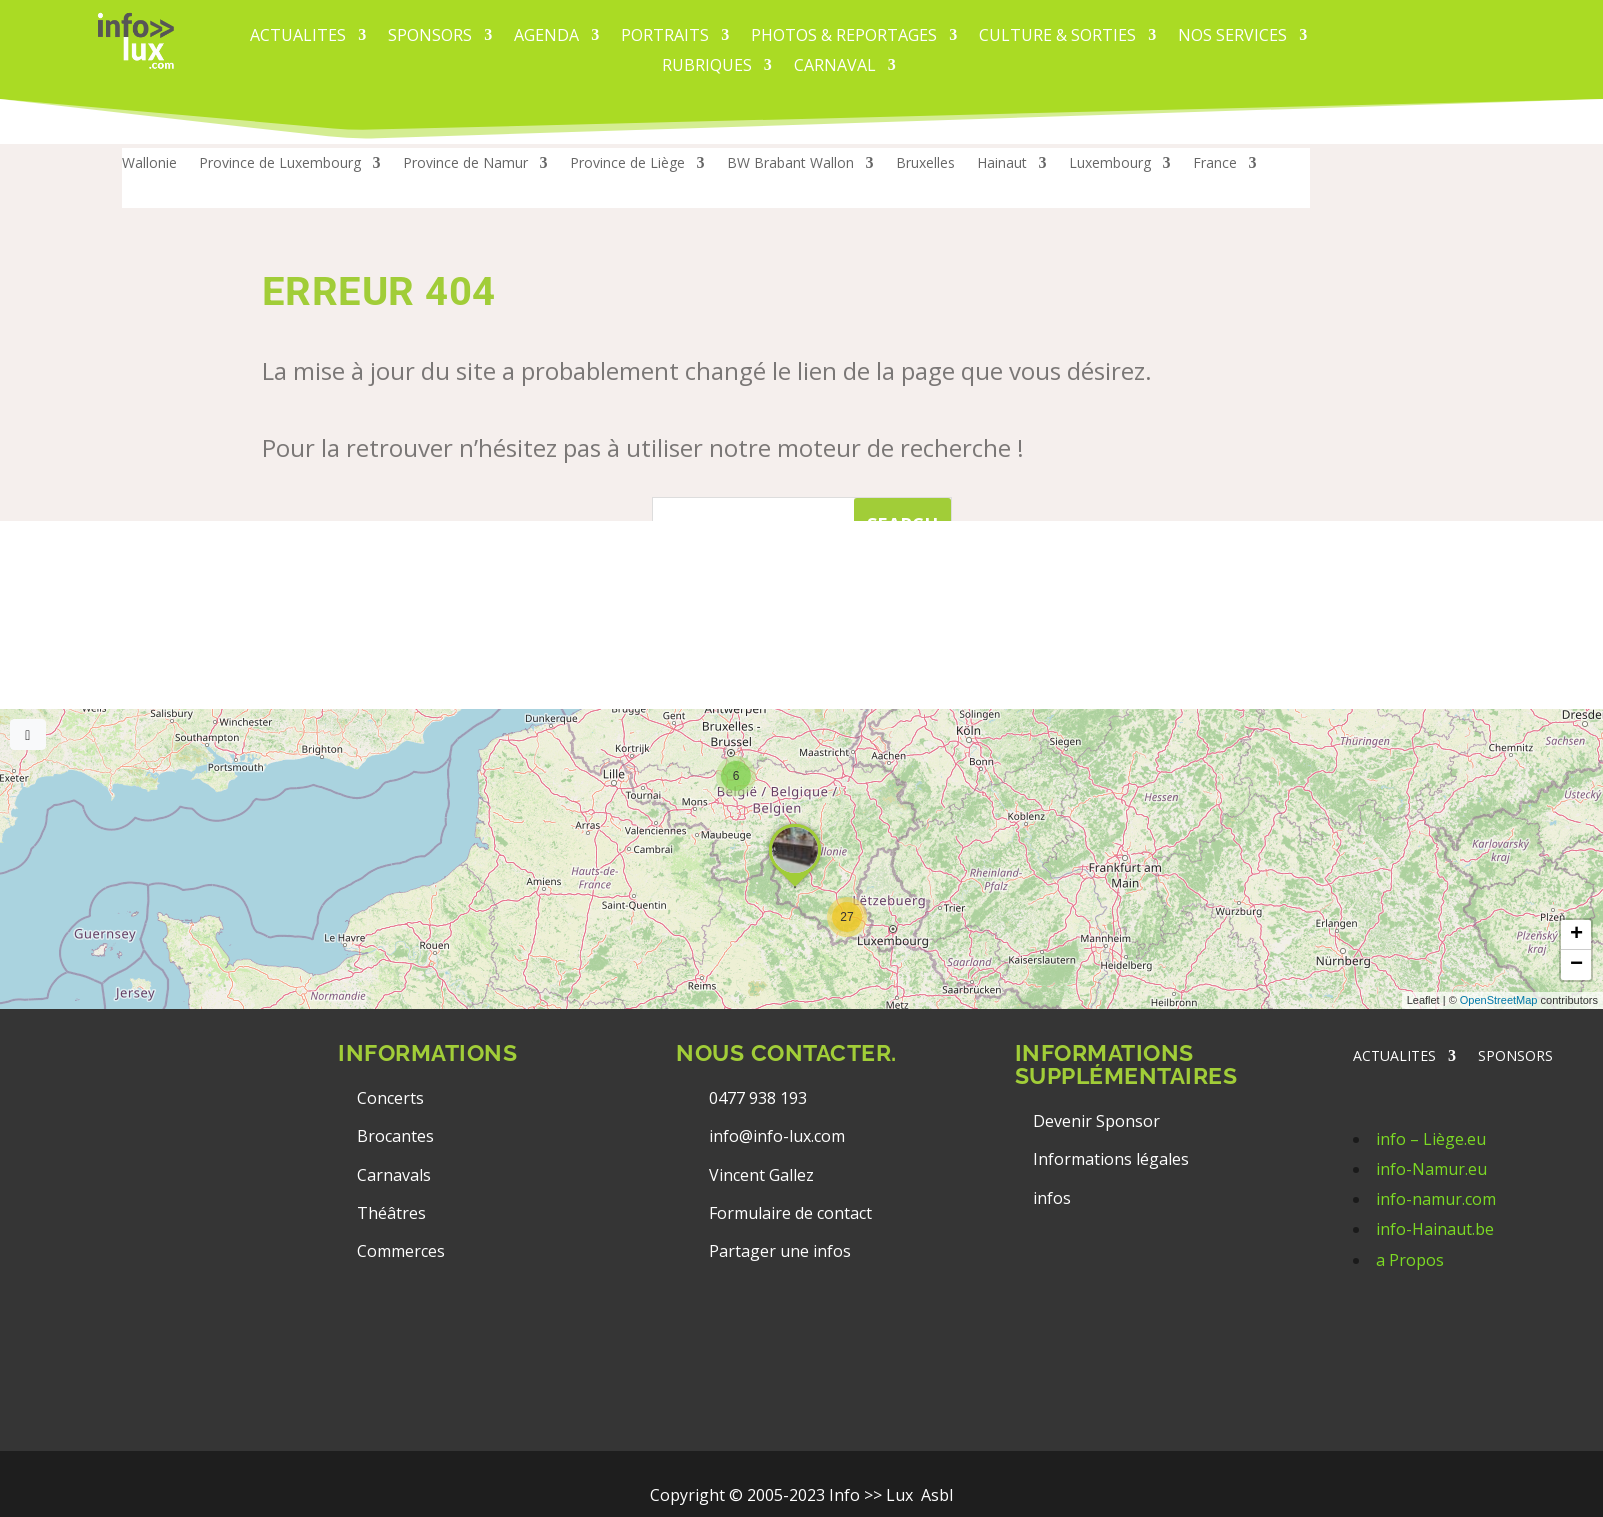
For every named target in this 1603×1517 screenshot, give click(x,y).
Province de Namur (465, 164)
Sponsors (430, 37)
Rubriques (707, 67)
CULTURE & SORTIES (1057, 37)
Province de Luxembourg (280, 164)
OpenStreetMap (1499, 1000)
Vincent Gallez (761, 1175)
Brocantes (395, 1136)
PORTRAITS (665, 37)
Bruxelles (925, 164)
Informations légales (1111, 1159)
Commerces (401, 1251)
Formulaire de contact (790, 1213)
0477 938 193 (758, 1098)
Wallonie (149, 164)
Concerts (390, 1098)
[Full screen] (28, 734)
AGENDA (546, 37)
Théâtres (391, 1213)
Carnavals (394, 1175)
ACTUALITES (298, 37)
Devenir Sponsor (1096, 1121)
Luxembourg (1110, 164)
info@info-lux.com (777, 1136)
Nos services (1232, 37)
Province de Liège (627, 164)
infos (1054, 1198)
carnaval (835, 67)
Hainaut (1002, 164)
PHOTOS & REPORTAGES (844, 37)
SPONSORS (1515, 1057)
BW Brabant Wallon (790, 164)
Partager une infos (780, 1251)
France (1215, 164)
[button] (847, 917)
